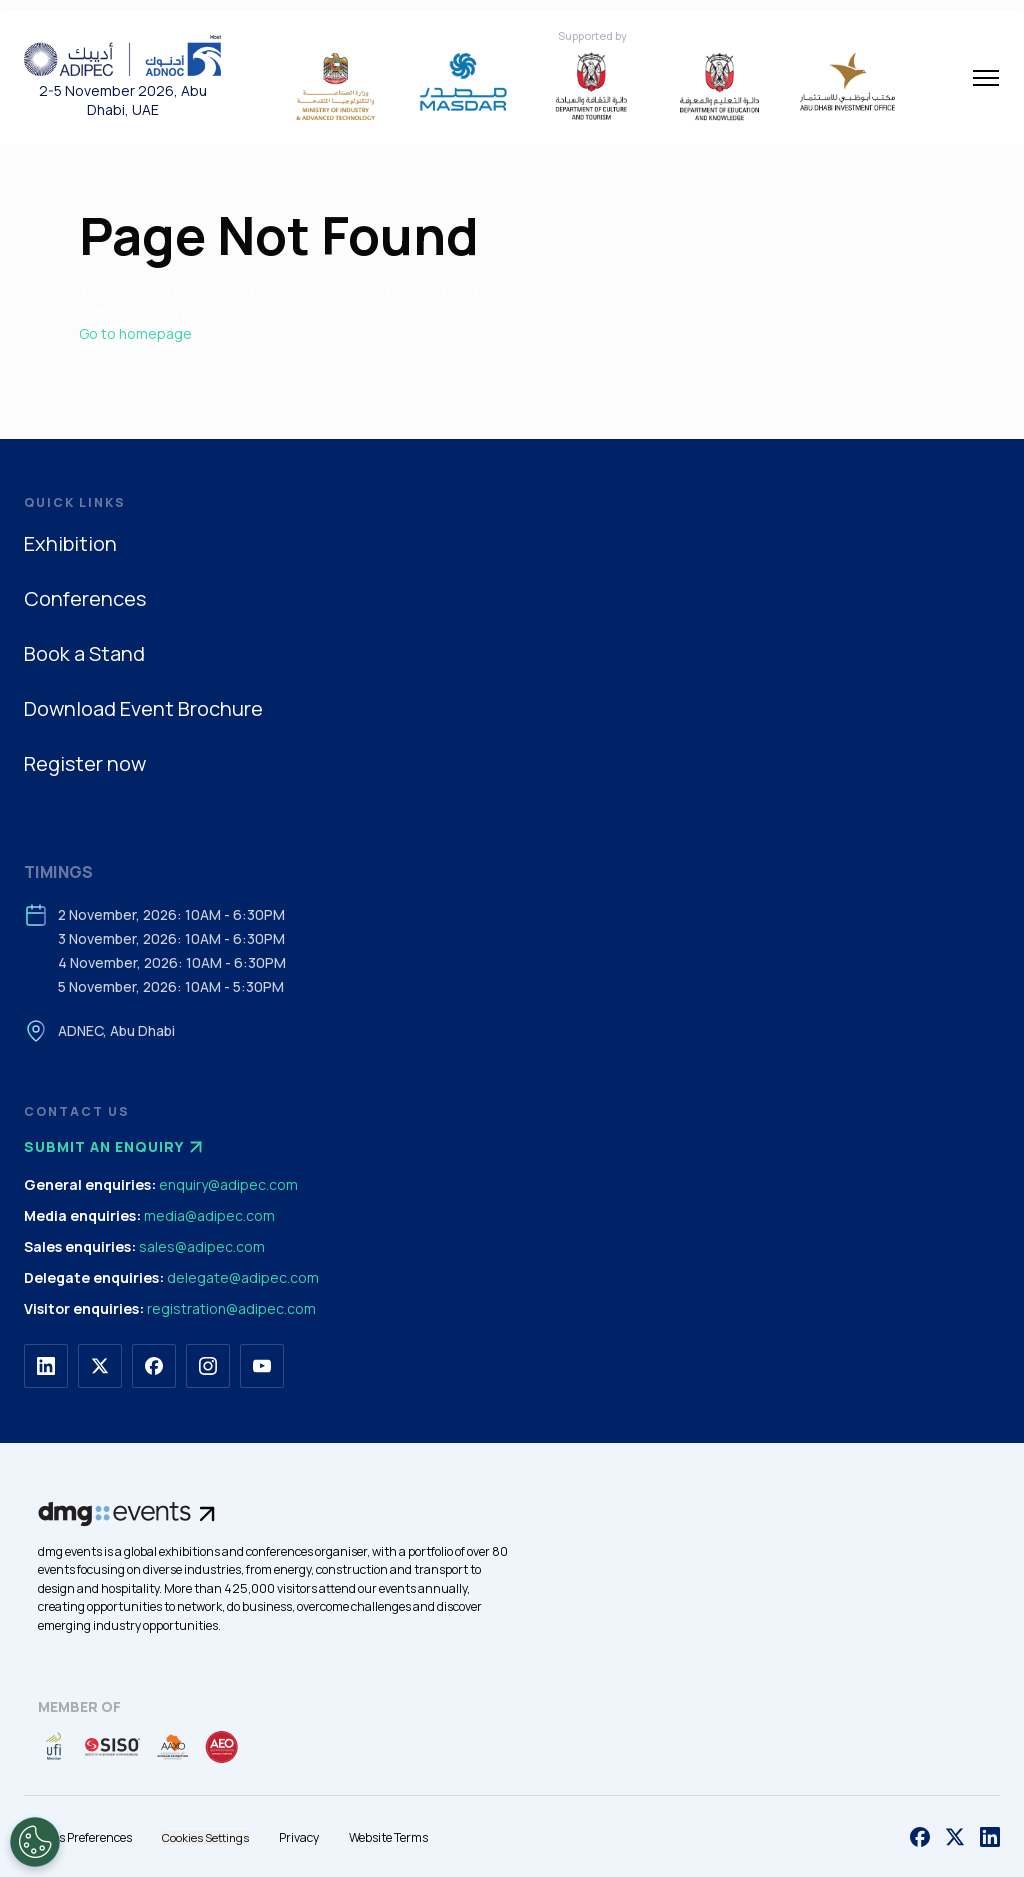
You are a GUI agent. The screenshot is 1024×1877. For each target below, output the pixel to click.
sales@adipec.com (202, 1246)
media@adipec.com (209, 1215)
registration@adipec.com (231, 1308)
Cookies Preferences (78, 1837)
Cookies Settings (205, 1837)
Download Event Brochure (143, 708)
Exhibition (70, 543)
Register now (85, 763)
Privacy (299, 1837)
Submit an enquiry (116, 1147)
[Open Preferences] (35, 1842)
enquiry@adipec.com (228, 1184)
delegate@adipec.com (243, 1277)
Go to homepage (135, 333)
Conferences (85, 598)
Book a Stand (84, 653)
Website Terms (388, 1837)
